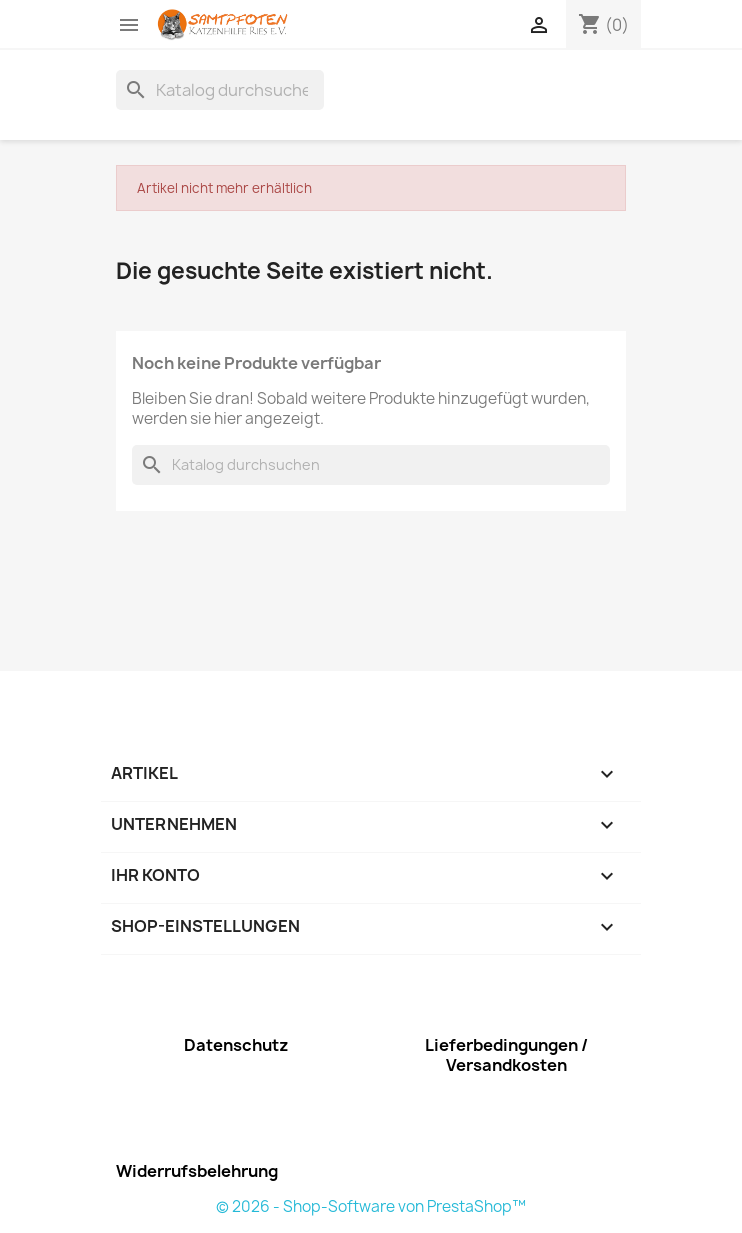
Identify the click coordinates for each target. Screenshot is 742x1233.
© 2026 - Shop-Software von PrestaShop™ (371, 1206)
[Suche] (220, 90)
